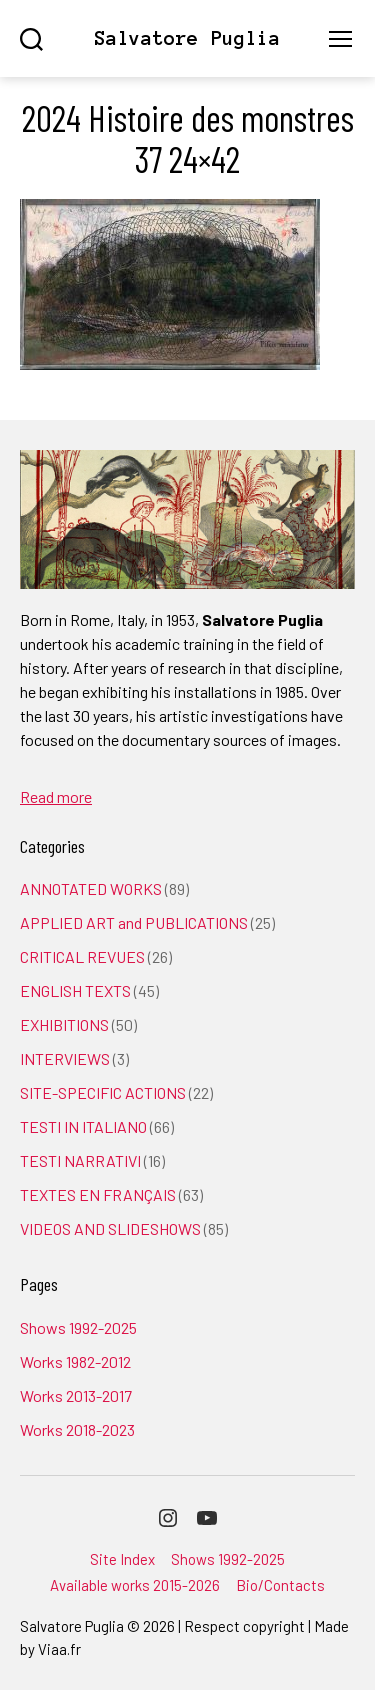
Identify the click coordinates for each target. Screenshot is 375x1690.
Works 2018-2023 (77, 1429)
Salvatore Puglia (187, 38)
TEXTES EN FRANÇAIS (98, 1194)
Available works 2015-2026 (135, 1585)
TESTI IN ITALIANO (83, 1126)
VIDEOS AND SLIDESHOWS (110, 1228)
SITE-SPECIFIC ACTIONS (103, 1092)
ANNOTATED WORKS (91, 888)
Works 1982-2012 (75, 1361)
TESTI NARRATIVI (80, 1160)
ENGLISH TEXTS (75, 990)
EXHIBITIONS (64, 1024)
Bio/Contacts (280, 1585)
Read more (56, 796)
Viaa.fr (59, 1649)
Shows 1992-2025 (78, 1327)
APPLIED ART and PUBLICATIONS (134, 922)
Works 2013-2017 (76, 1395)
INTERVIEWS (65, 1058)
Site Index (122, 1559)
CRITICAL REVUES (82, 956)
